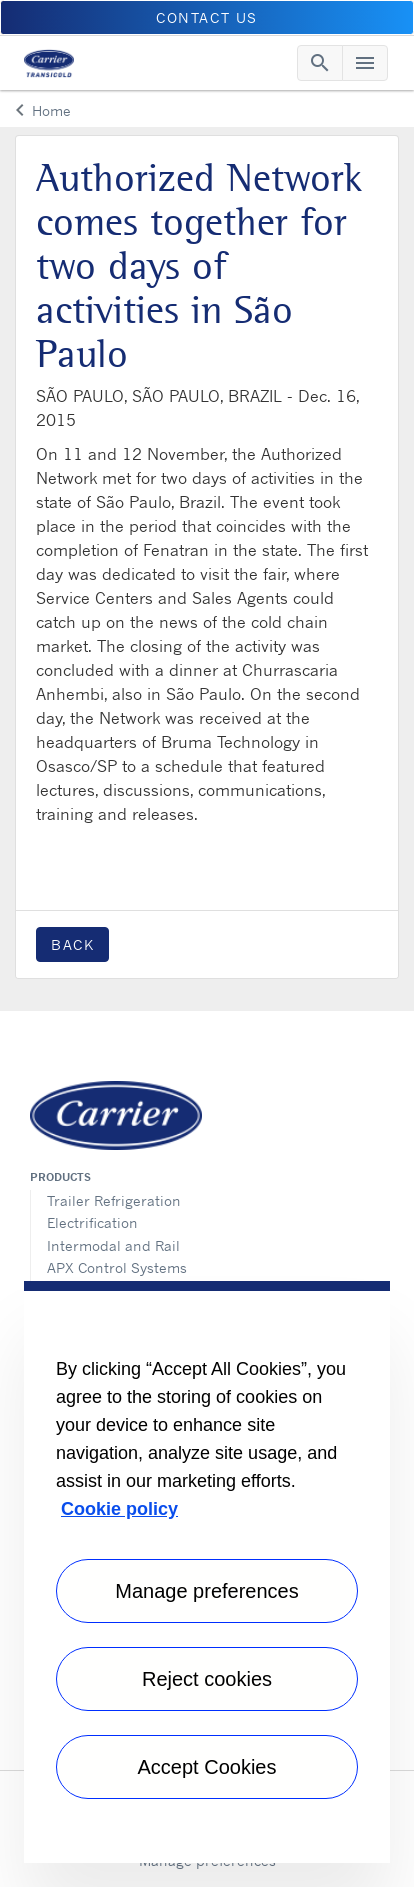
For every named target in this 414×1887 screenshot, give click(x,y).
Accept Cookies (207, 1767)
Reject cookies (207, 1679)
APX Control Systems (117, 1267)
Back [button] (72, 944)
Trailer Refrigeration (114, 1200)
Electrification (92, 1222)
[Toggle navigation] (320, 63)
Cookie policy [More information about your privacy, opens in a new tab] (119, 1509)
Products (60, 1177)
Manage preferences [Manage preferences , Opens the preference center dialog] (206, 1591)
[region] (207, 1572)
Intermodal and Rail (113, 1245)
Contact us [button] (207, 17)
